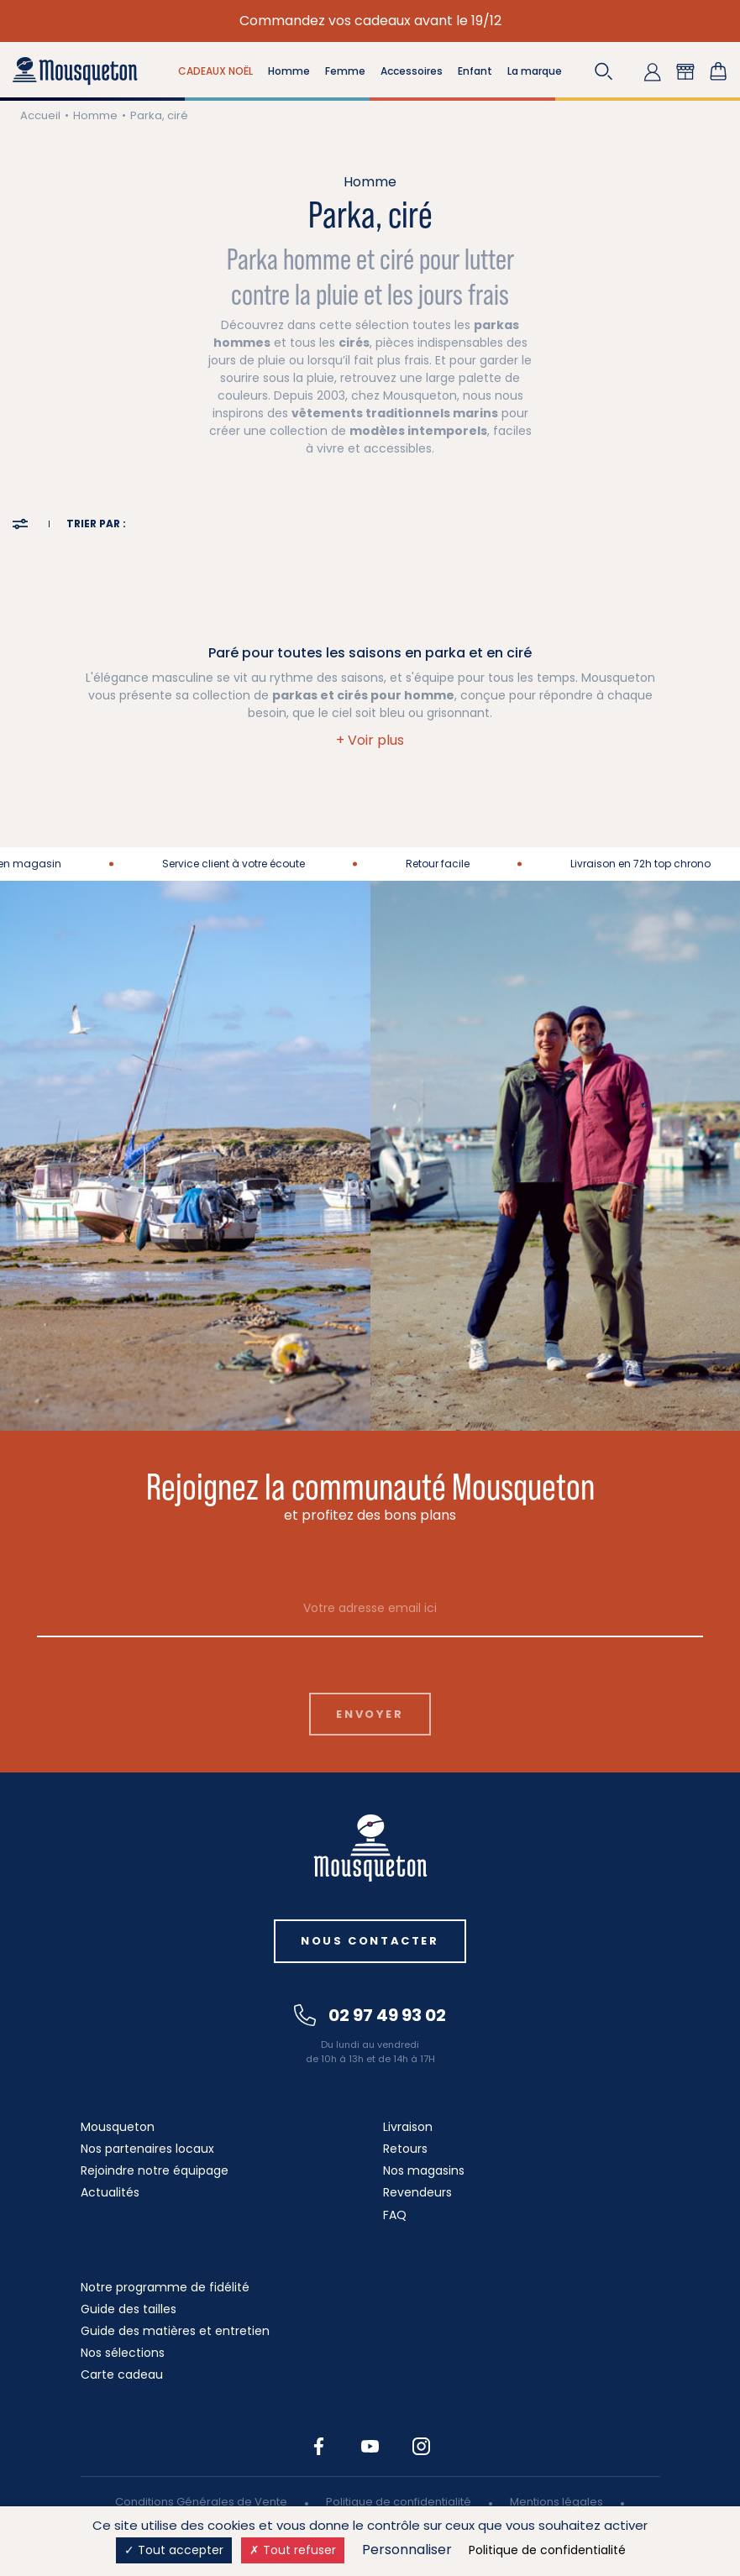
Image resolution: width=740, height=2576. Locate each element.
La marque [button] (534, 71)
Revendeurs (417, 2192)
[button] (604, 71)
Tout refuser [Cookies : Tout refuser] (292, 2550)
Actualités (110, 2192)
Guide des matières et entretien (175, 2330)
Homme (95, 115)
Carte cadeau (122, 2374)
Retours (405, 2148)
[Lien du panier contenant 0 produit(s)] (718, 71)
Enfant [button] (475, 71)
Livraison (408, 2126)
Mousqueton (118, 2126)
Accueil (40, 115)
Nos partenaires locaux (147, 2148)
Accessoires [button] (411, 71)
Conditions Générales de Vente (201, 2502)
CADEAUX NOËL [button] (215, 71)
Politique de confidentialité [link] (547, 2550)
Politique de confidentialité (398, 2502)
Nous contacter (369, 1941)
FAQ (395, 2215)
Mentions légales (556, 2502)
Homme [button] (289, 71)
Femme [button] (345, 71)
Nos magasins (423, 2170)
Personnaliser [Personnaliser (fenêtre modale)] (407, 2549)
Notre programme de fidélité (165, 2287)
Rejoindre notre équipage (154, 2170)
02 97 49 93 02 (370, 2015)
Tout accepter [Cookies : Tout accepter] (173, 2550)
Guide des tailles (128, 2309)
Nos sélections (123, 2352)
